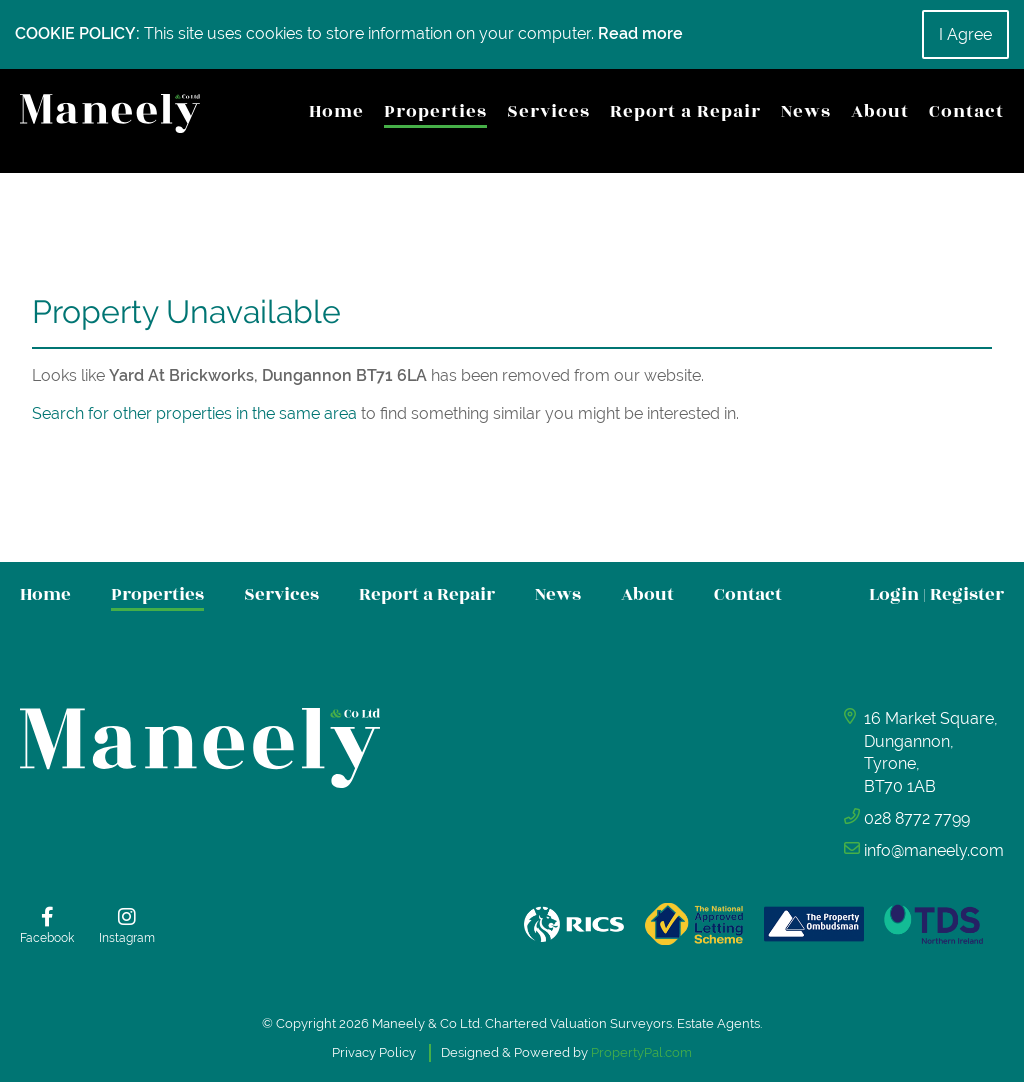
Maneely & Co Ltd (426, 1023)
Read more (640, 33)
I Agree (965, 34)
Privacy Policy (374, 1052)
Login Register (936, 594)
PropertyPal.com (641, 1052)
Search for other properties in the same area (194, 413)
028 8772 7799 (917, 818)
